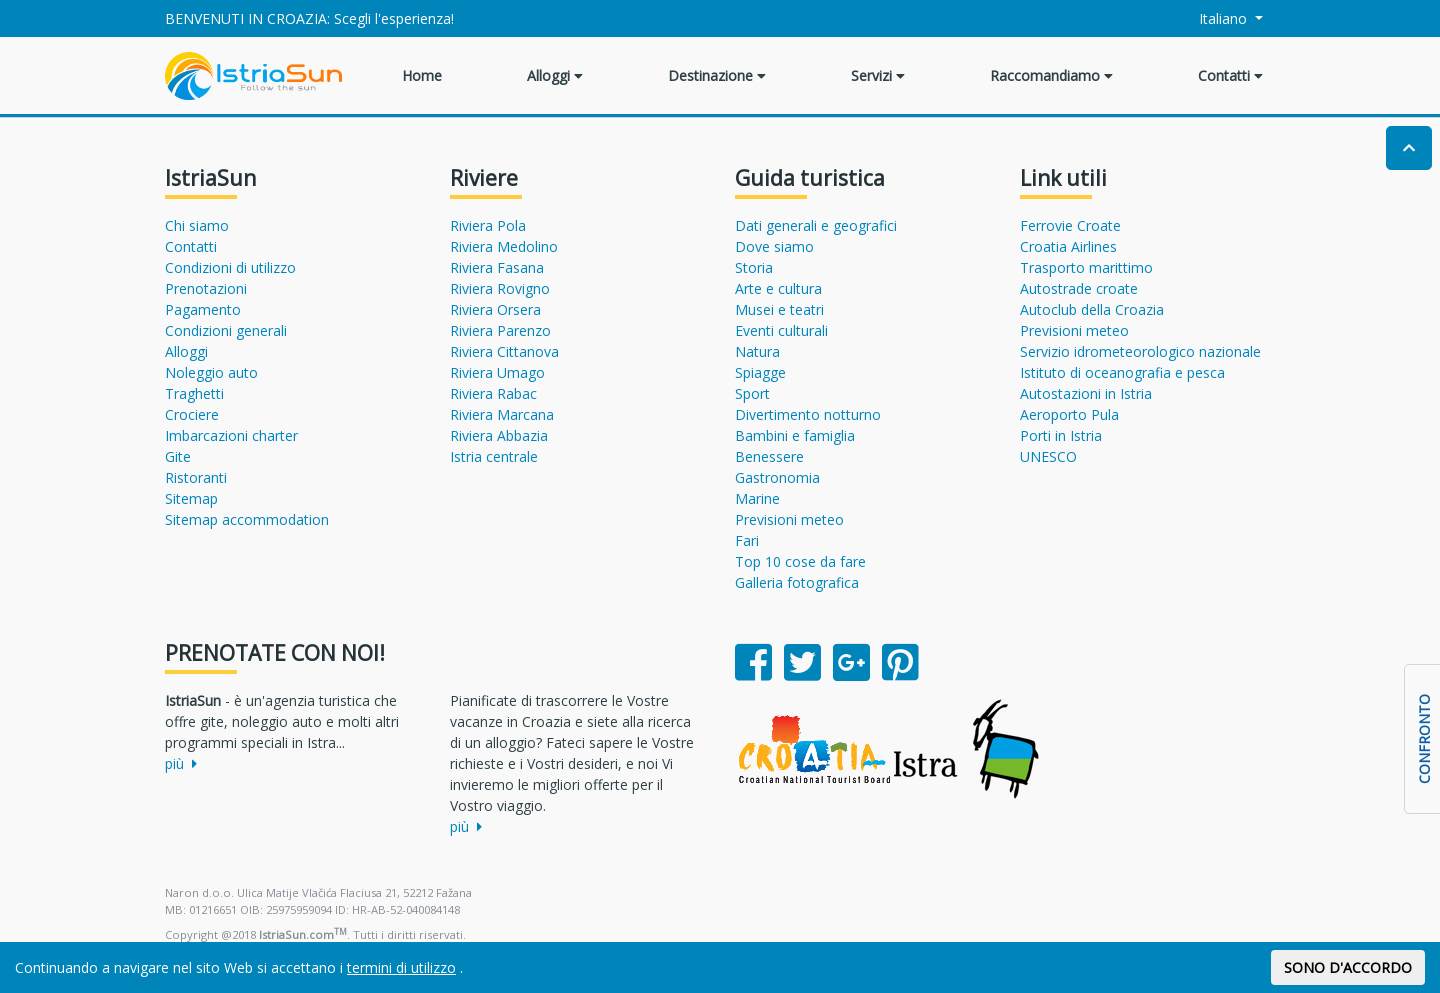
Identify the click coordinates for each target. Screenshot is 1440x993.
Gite (178, 456)
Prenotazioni (206, 288)
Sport (752, 393)
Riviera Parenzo (500, 330)
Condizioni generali (226, 330)
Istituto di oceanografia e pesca (1122, 372)
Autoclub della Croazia (1092, 309)
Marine (757, 498)
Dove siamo (774, 246)
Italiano (1212, 18)
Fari (747, 540)
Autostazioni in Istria (1086, 393)
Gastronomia (777, 477)
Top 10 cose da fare (800, 561)
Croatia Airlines (1068, 246)
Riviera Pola (488, 225)
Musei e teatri (779, 309)
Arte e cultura (778, 288)
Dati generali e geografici (816, 225)
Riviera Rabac (493, 393)
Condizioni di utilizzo (230, 267)
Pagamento (203, 309)
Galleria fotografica (797, 582)
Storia (754, 267)
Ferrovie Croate (1070, 225)
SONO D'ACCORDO (1348, 967)
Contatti (1230, 75)
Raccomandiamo (1051, 75)
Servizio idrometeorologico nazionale (1140, 351)
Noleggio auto (211, 372)
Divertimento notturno (808, 414)
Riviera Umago (497, 372)
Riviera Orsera (495, 309)
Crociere (192, 414)
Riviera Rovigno (500, 288)
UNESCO (1048, 456)
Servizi (878, 75)
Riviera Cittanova (504, 351)
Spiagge (760, 372)
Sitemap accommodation (247, 519)
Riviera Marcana (502, 414)
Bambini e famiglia (795, 435)
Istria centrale (494, 456)
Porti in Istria (1061, 435)
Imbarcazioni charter (231, 435)
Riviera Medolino (504, 246)
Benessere (769, 456)
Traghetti (194, 393)
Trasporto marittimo (1086, 267)
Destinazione (717, 75)
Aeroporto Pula (1069, 414)
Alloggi (555, 75)
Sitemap (191, 498)
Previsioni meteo (789, 519)
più (181, 763)
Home (422, 75)
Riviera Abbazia (499, 435)
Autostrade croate (1079, 288)
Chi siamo (197, 225)
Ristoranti (196, 477)
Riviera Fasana (497, 267)
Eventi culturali (781, 330)
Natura (757, 351)
